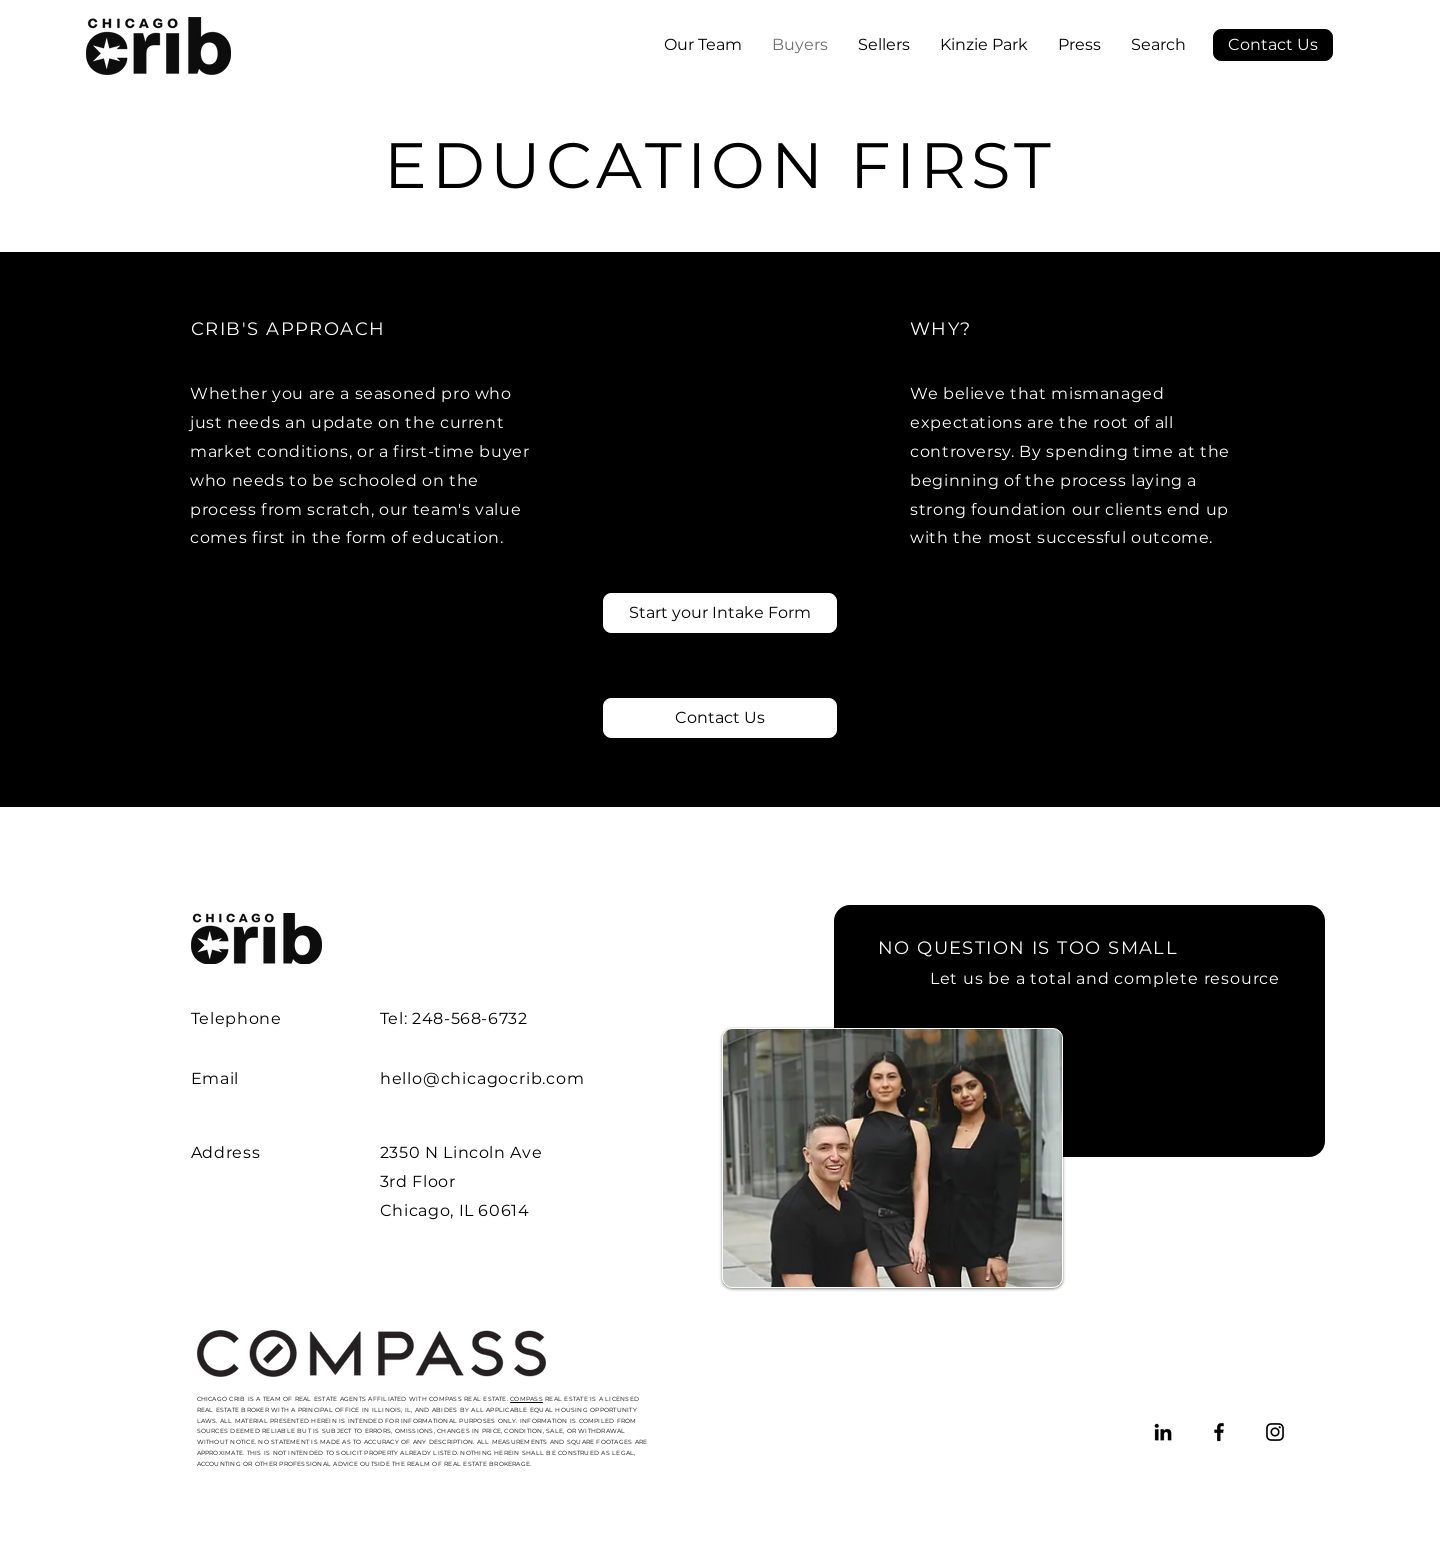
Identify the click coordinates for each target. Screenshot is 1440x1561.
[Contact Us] (1273, 45)
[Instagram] (1275, 1432)
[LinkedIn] (1163, 1432)
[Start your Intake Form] (720, 613)
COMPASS (526, 1399)
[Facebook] (1219, 1432)
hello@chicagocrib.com (482, 1078)
